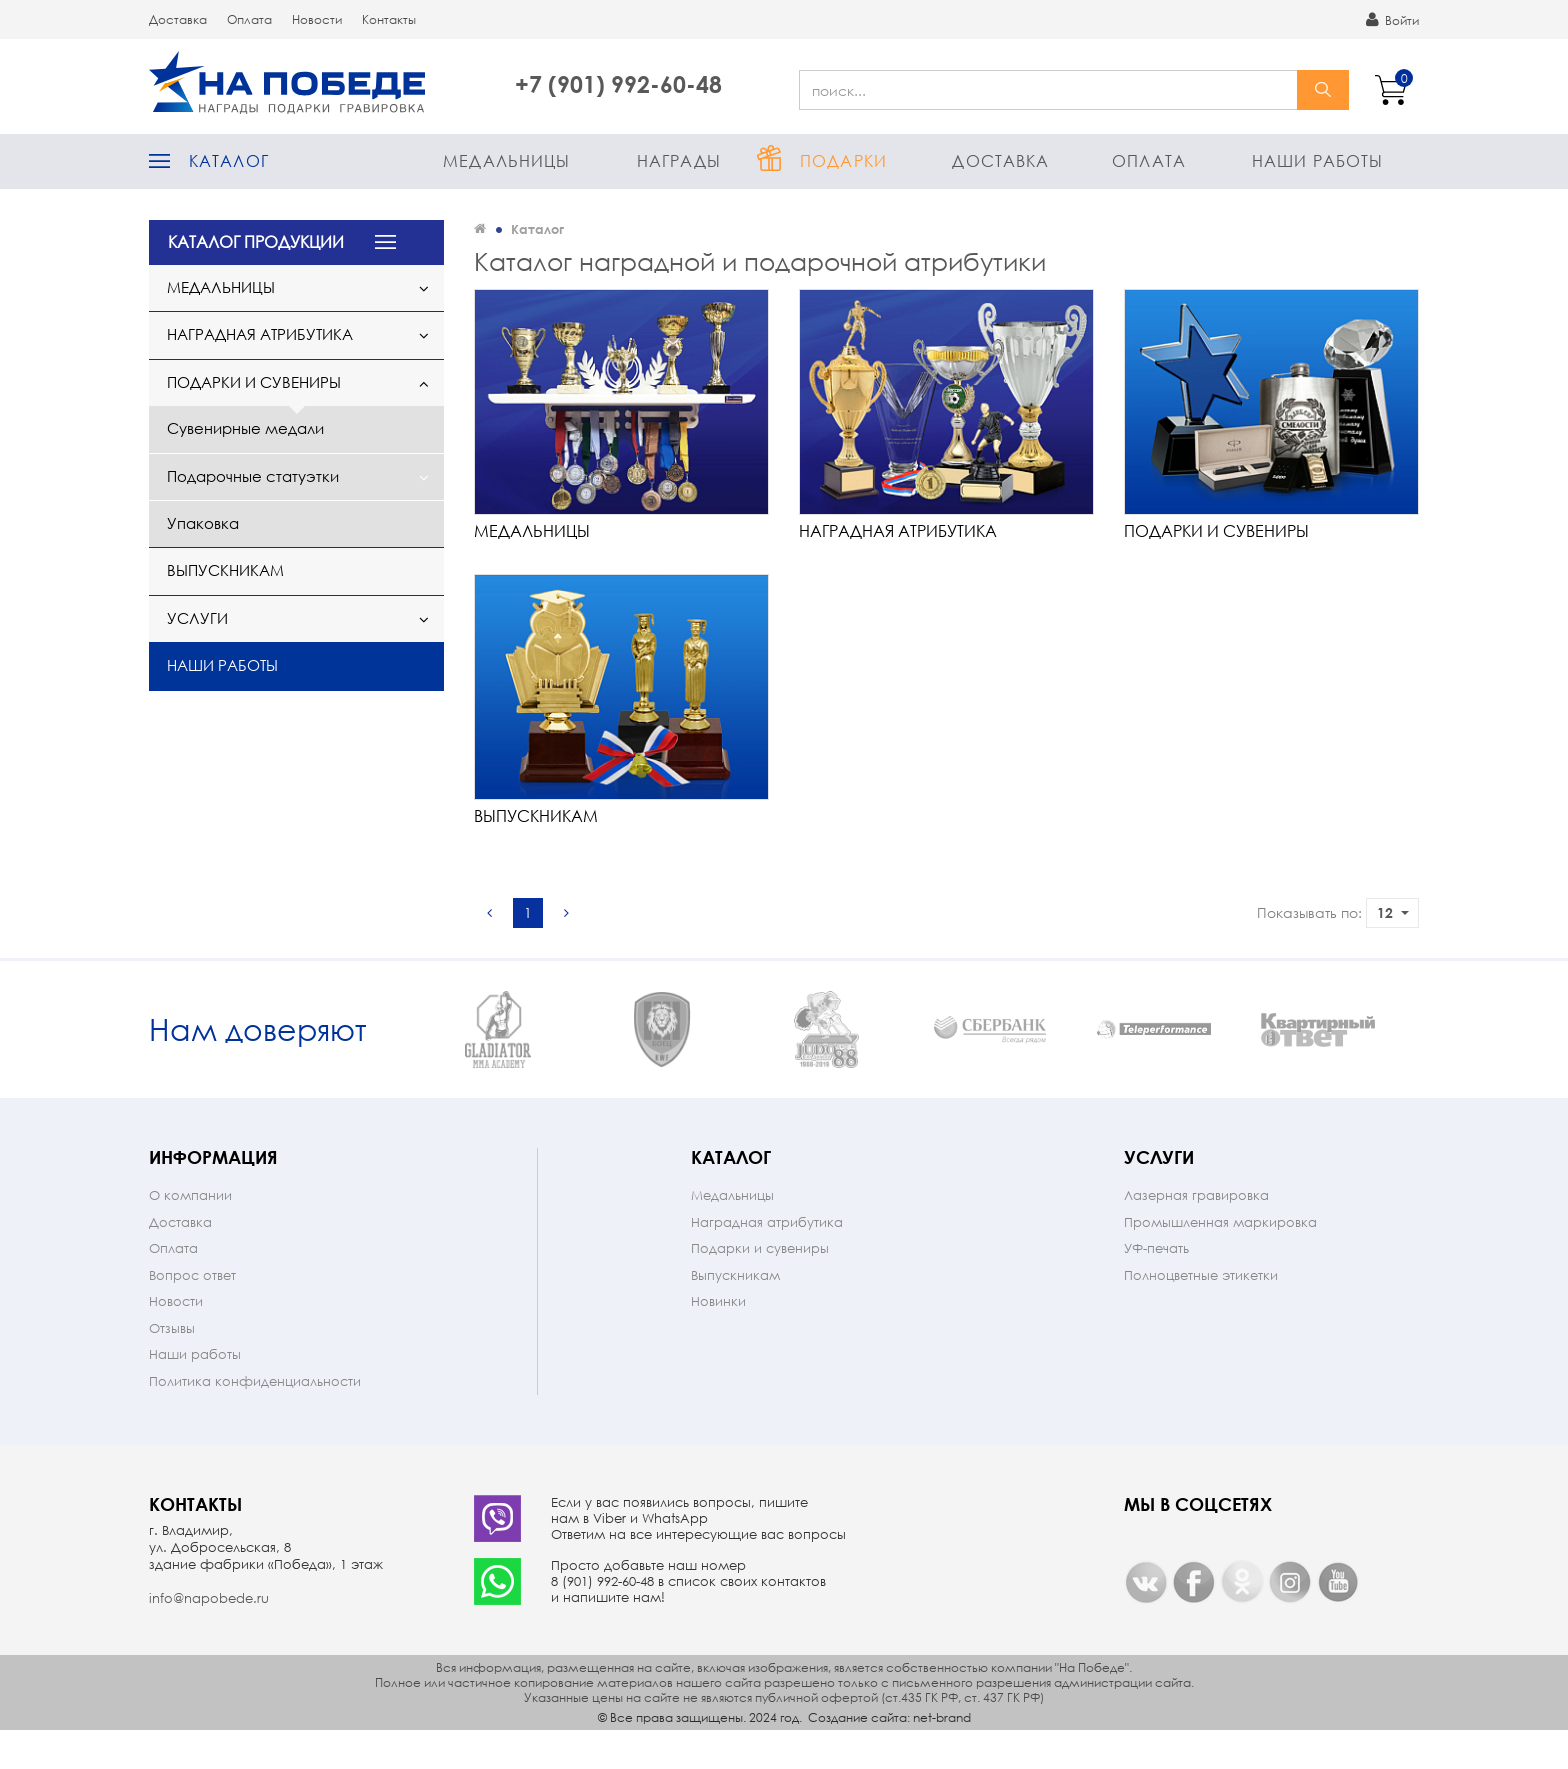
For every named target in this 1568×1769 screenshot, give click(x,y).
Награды (679, 160)
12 (1393, 912)
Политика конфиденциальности (255, 1420)
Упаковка (203, 523)
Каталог (229, 160)
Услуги (197, 618)
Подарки (843, 160)
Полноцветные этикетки (1201, 1314)
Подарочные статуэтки (253, 476)
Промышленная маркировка (1220, 1261)
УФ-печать (1156, 1287)
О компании (190, 1234)
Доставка (178, 19)
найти (1323, 90)
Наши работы (1317, 160)
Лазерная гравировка (1196, 1234)
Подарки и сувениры (254, 382)
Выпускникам (225, 570)
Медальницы (506, 160)
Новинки (718, 1340)
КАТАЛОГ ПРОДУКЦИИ (256, 241)
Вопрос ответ (192, 1314)
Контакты (389, 19)
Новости (317, 19)
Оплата (249, 19)
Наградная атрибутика (260, 334)
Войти (1392, 20)
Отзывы (172, 1367)
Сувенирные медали (245, 428)
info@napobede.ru (209, 1637)
